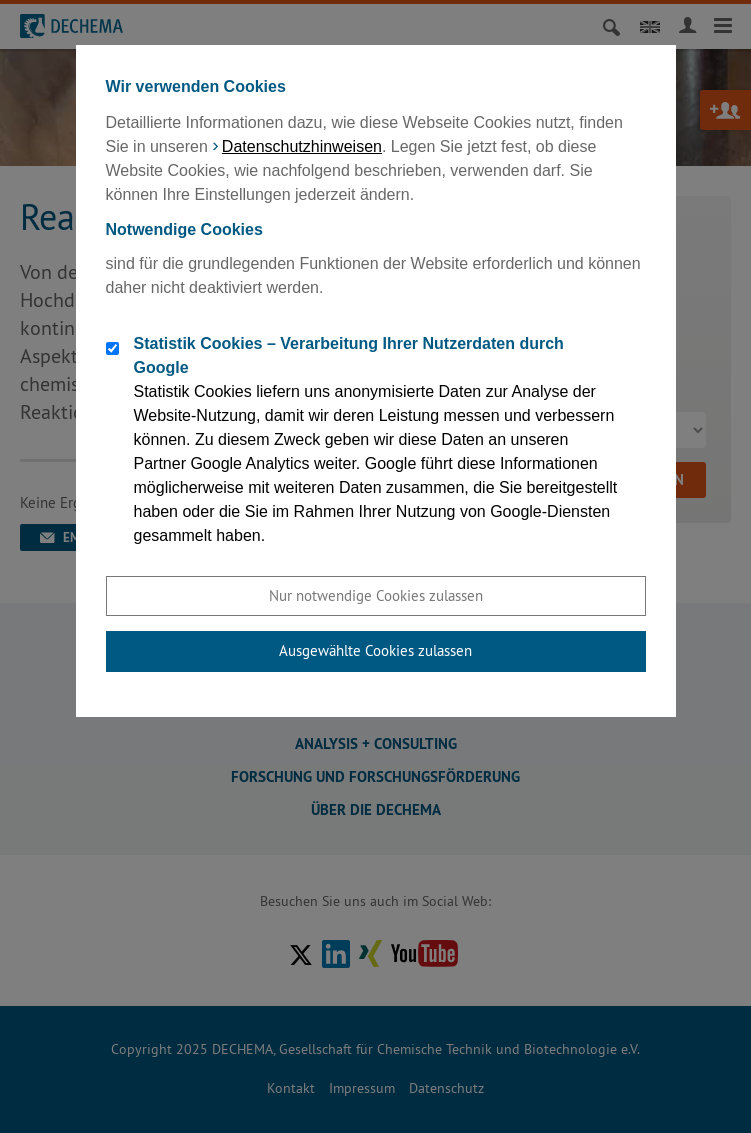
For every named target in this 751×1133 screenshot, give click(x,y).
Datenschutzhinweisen (302, 146)
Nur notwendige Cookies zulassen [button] (376, 595)
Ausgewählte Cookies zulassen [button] (375, 650)
